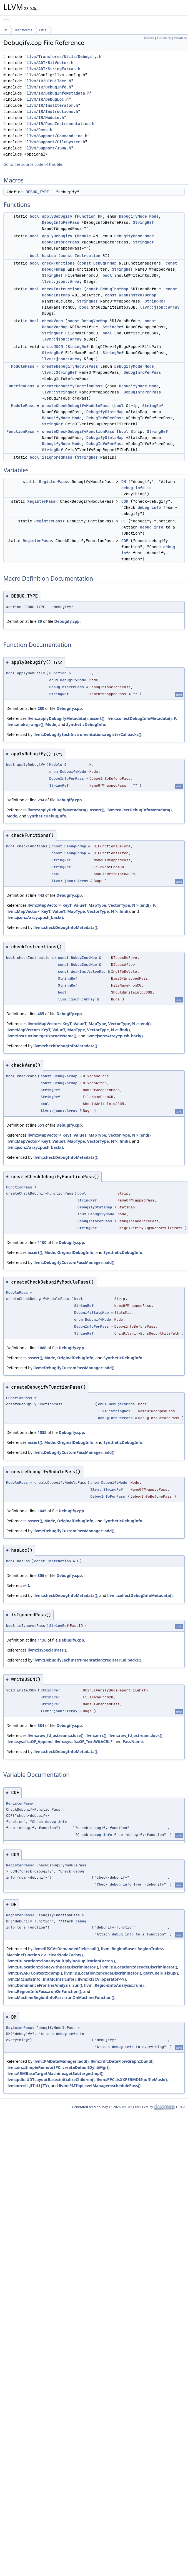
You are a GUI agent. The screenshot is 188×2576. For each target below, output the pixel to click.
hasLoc (49, 255)
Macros (149, 38)
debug (127, 487)
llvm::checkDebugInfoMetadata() (65, 927)
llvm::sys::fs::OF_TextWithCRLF (84, 1741)
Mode (154, 216)
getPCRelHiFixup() (160, 1973)
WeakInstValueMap (137, 295)
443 (40, 895)
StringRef (143, 222)
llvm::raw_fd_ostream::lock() (135, 1735)
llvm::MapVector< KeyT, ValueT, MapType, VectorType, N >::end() (89, 905)
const (66, 255)
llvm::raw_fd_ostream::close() (55, 1735)
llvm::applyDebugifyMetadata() (57, 718)
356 (40, 1575)
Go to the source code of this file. (33, 164)
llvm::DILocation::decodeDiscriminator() (138, 1967)
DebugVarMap (94, 320)
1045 (41, 1510)
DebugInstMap (114, 288)
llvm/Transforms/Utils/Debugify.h (64, 56)
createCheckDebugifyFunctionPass (78, 431)
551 (40, 1125)
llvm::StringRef (59, 372)
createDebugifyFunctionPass (72, 385)
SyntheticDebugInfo (85, 724)
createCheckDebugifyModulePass (76, 405)
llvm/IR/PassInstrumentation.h (60, 123)
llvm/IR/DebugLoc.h (48, 99)
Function (86, 216)
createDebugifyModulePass (70, 366)
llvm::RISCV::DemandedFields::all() (66, 1948)
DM (123, 481)
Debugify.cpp (66, 621)
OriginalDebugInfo (75, 1252)
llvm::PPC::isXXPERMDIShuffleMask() (132, 2079)
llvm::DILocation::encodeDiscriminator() (102, 1973)
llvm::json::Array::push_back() (34, 917)
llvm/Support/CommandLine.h (57, 136)
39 (39, 621)
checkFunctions (58, 263)
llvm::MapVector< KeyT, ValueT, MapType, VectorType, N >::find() (68, 911)
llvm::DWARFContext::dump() (34, 1973)
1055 (41, 1432)
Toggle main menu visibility (7, 18)
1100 (41, 1242)
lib (5, 30)
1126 (41, 1640)
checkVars (52, 320)
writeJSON (52, 346)
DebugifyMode (133, 216)
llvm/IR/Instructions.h (52, 111)
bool (34, 216)
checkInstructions (62, 288)
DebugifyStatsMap (105, 411)
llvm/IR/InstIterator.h (52, 105)
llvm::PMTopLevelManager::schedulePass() (100, 2085)
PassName (132, 1741)
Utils (42, 30)
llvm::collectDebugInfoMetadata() (139, 718)
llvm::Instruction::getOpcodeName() (41, 1035)
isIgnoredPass (57, 457)
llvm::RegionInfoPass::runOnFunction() (43, 1991)
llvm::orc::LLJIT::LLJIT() (27, 2085)
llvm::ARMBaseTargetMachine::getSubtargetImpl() (55, 2073)
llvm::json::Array (62, 281)
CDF (124, 540)
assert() (97, 718)
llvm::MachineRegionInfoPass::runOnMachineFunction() (60, 1997)
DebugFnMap (105, 263)
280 (40, 708)
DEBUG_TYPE (37, 191)
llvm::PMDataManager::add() (61, 2061)
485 (40, 1013)
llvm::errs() (96, 1735)
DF (123, 521)
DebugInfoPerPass (60, 222)
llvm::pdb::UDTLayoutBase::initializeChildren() (50, 2079)
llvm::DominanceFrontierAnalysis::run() (44, 1985)
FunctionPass (20, 385)
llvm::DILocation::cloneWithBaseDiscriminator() (52, 1967)
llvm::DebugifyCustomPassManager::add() (73, 1262)
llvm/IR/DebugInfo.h (49, 87)
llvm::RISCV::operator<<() (102, 1979)
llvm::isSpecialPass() (46, 1650)
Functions (164, 38)
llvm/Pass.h (39, 130)
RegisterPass (53, 481)
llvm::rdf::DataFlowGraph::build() (122, 2061)
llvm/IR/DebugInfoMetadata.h (58, 93)
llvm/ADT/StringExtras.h (53, 69)
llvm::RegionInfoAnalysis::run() (114, 1985)
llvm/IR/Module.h (45, 117)
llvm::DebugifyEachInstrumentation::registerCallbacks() (87, 734)
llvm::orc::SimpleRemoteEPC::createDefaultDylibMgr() (58, 2067)
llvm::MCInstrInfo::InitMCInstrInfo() (41, 1979)
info (140, 487)
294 (40, 799)
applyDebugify (57, 216)
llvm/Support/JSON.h (49, 148)
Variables (180, 38)
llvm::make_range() (24, 724)
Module (84, 235)
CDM (124, 501)
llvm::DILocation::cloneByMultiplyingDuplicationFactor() (60, 1960)
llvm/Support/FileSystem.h (56, 142)
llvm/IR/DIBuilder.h (49, 81)
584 (40, 1725)
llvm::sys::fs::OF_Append (29, 1741)
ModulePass (22, 366)
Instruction (87, 255)
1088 (41, 1347)
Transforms (23, 30)
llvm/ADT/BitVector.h (50, 62)
